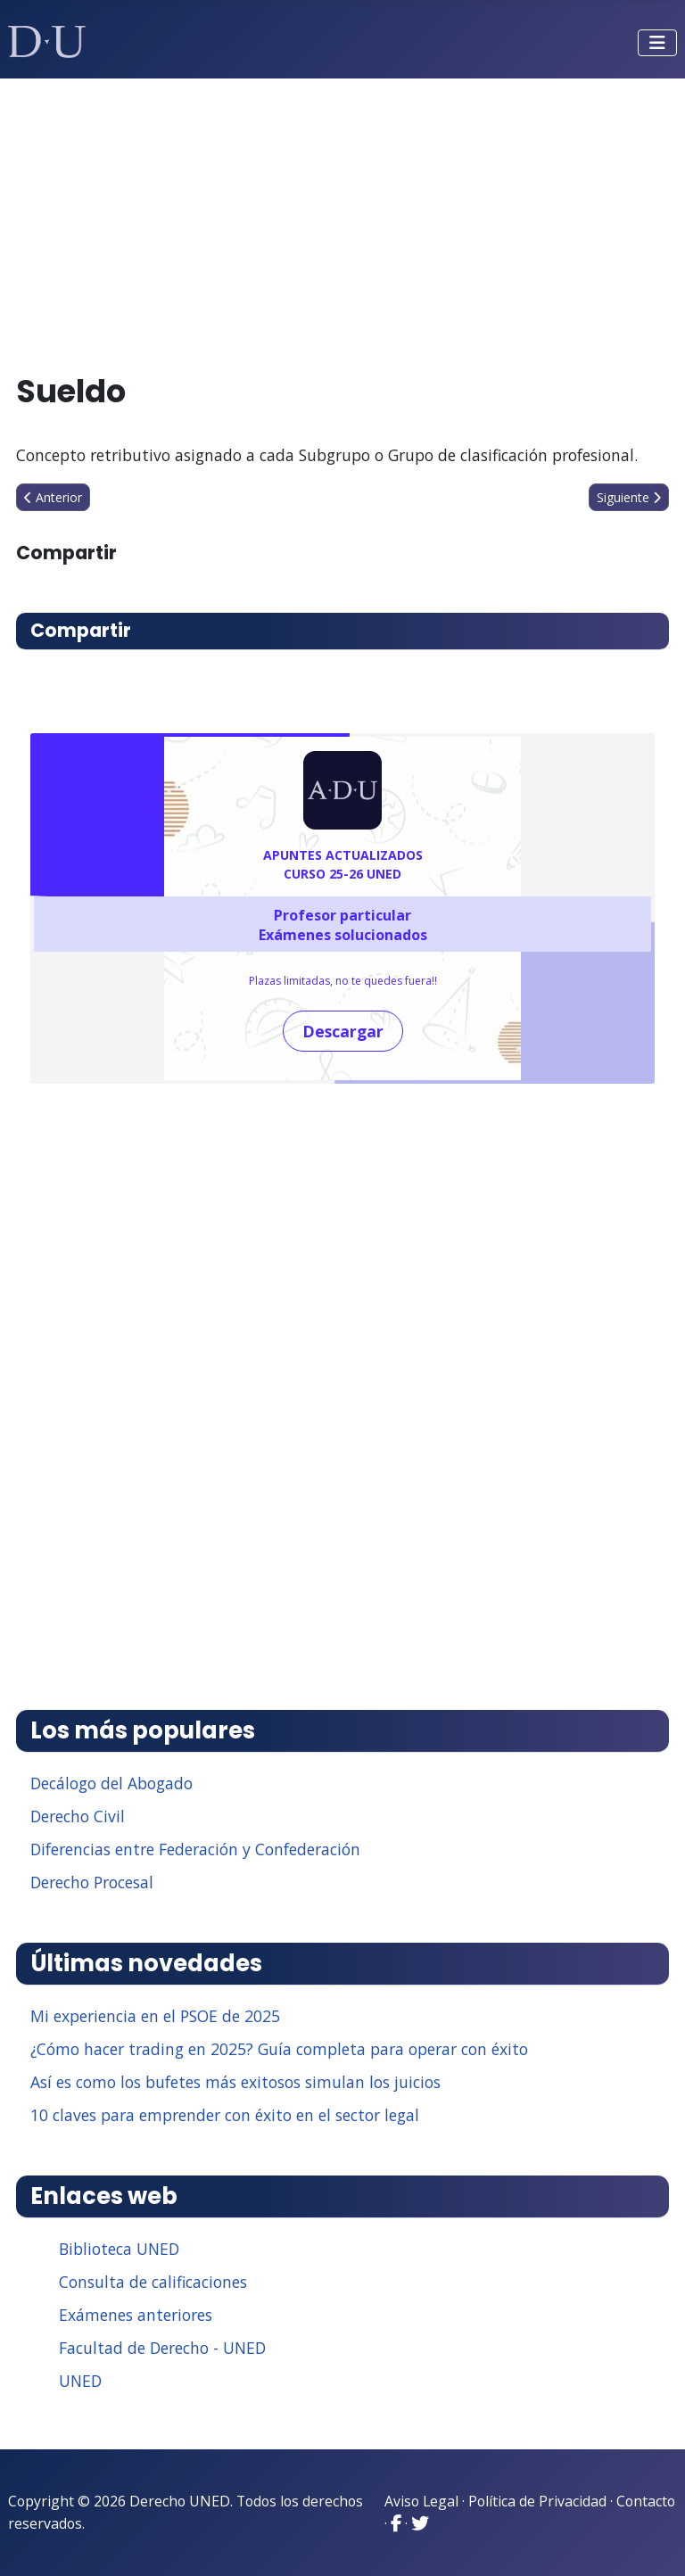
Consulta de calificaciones (153, 2281)
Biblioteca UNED (119, 2248)
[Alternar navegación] (657, 42)
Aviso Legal (421, 2501)
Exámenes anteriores (135, 2314)
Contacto (645, 2501)
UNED (80, 2380)
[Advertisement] (343, 218)
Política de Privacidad (537, 2501)
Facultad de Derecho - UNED (162, 2347)
